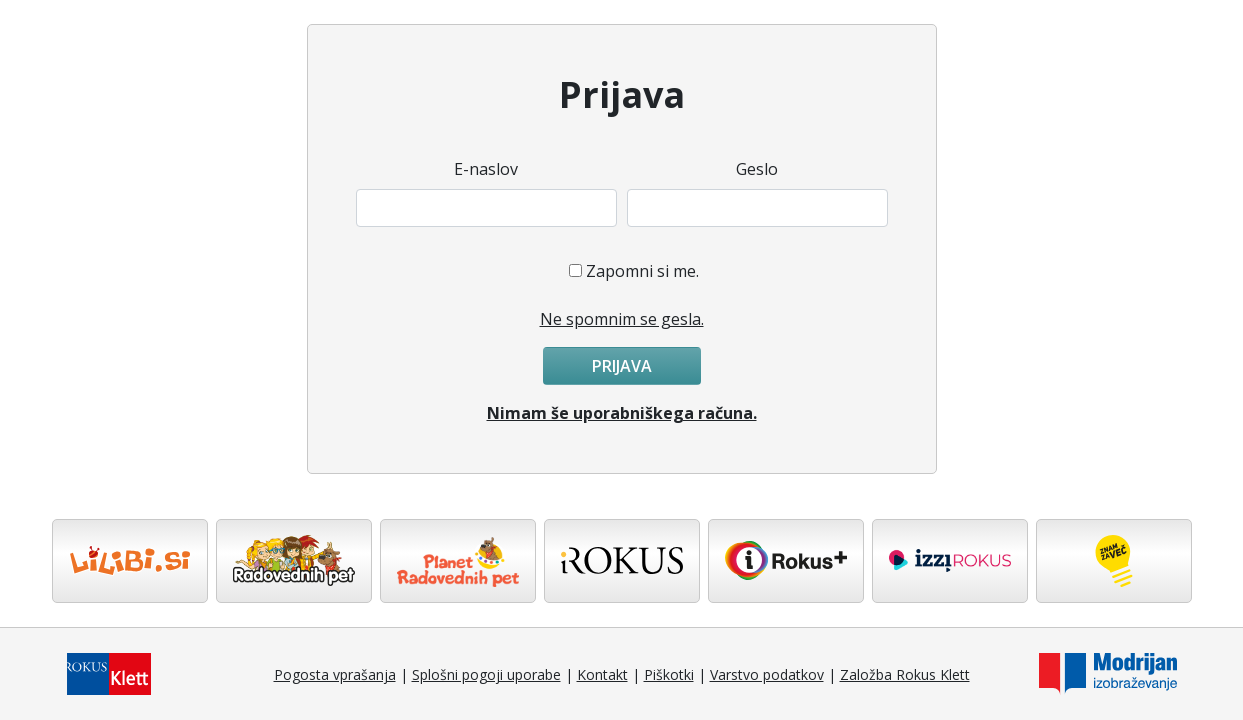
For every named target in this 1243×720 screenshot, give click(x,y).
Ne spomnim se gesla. (622, 319)
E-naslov (486, 169)
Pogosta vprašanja (335, 674)
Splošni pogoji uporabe (486, 674)
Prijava (622, 366)
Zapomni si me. (642, 271)
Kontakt (602, 674)
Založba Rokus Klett (905, 674)
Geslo (757, 169)
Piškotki (669, 674)
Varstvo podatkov (767, 674)
